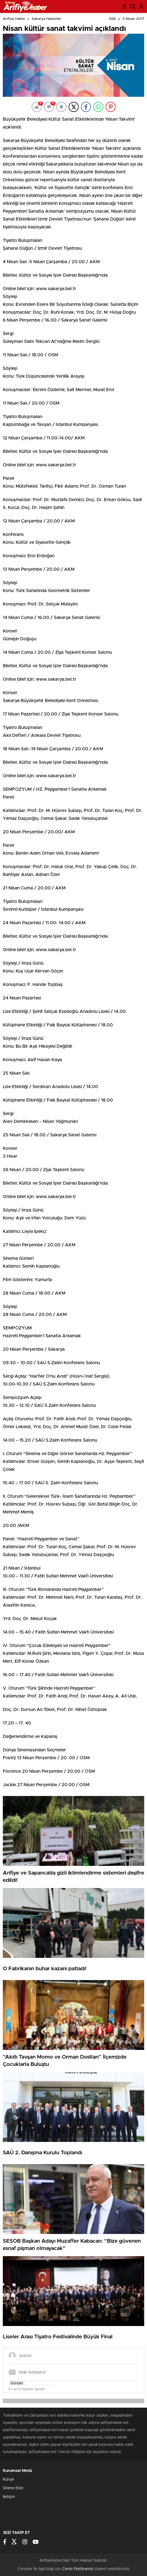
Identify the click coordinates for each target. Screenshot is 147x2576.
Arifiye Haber (14, 19)
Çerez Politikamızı (78, 2569)
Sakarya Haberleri (46, 19)
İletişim (9, 2497)
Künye (8, 2479)
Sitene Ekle (13, 2488)
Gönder (16, 2383)
